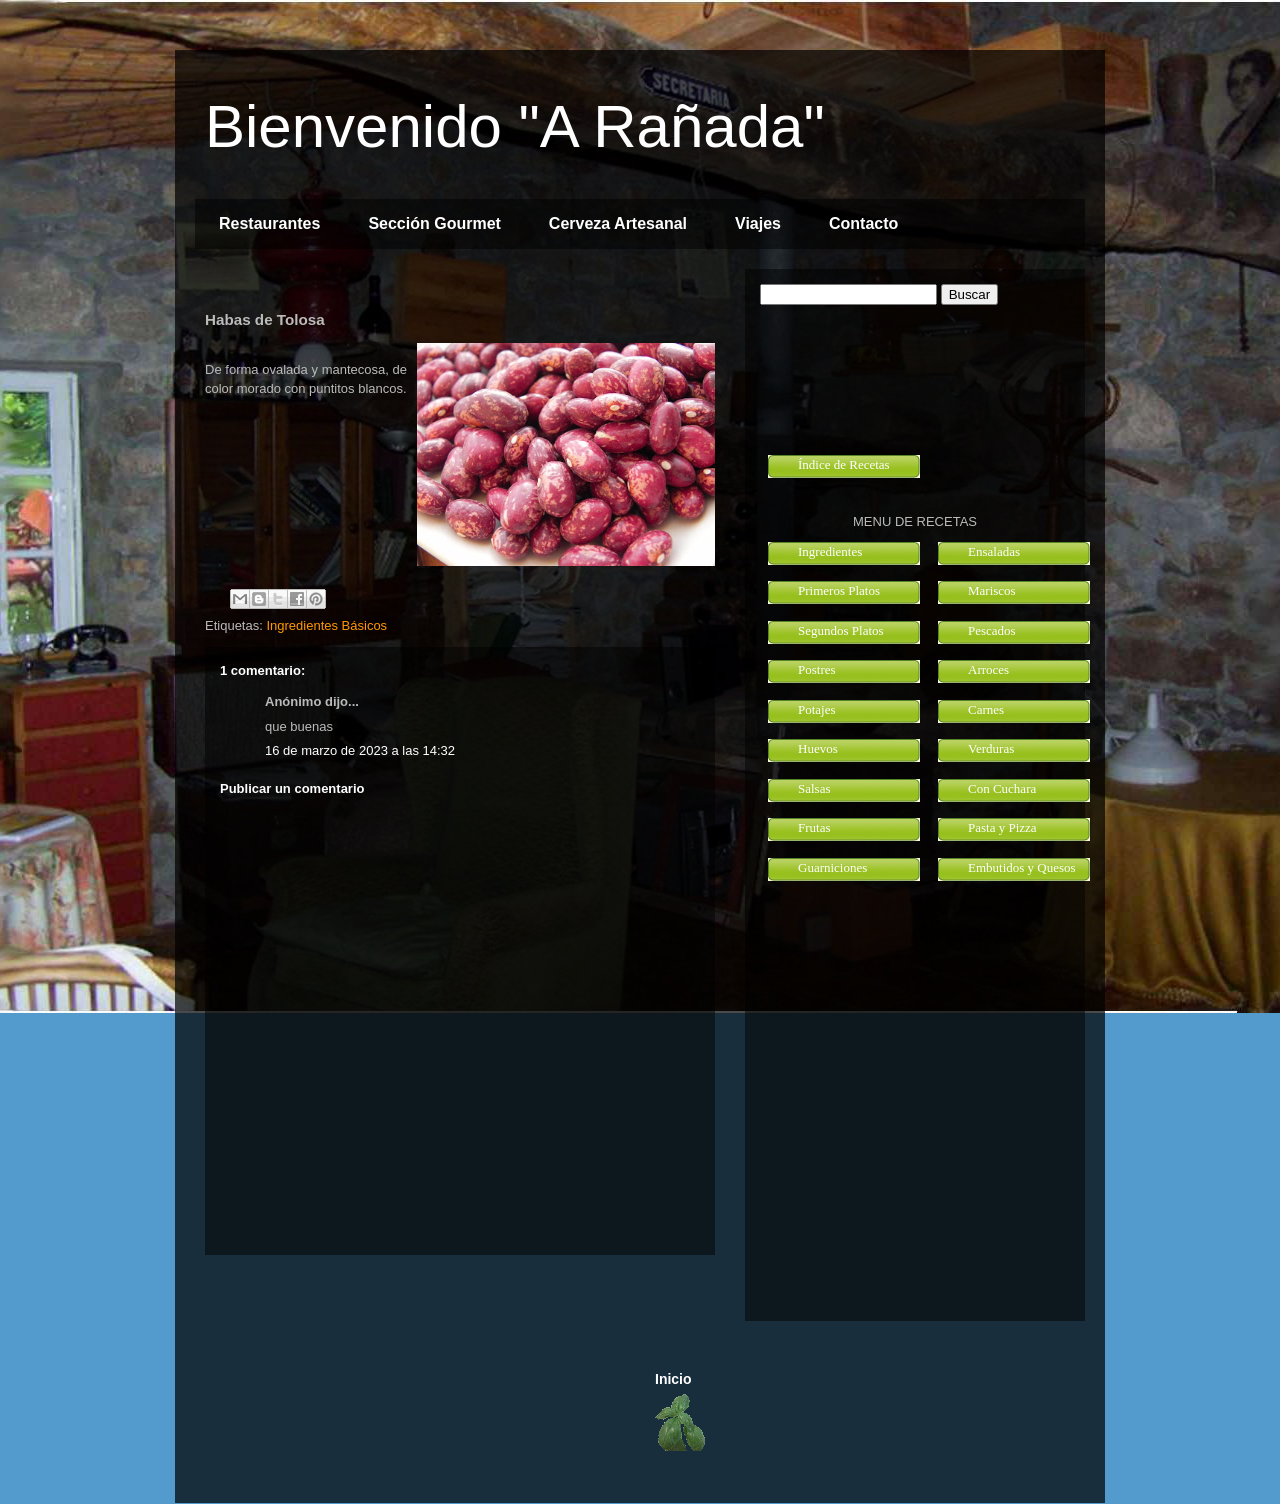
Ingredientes (830, 551)
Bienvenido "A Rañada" (515, 126)
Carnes (986, 709)
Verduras (991, 748)
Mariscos (992, 590)
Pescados (992, 630)
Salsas (814, 788)
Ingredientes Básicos (326, 625)
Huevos (818, 748)
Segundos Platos (841, 630)
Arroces (988, 669)
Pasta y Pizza (1002, 827)
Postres (817, 669)
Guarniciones (832, 867)
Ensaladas (994, 551)
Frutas (814, 827)
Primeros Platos (839, 590)
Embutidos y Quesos (1022, 867)
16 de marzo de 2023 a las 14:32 (360, 750)
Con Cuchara (1002, 788)
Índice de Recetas (844, 464)
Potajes (817, 709)
